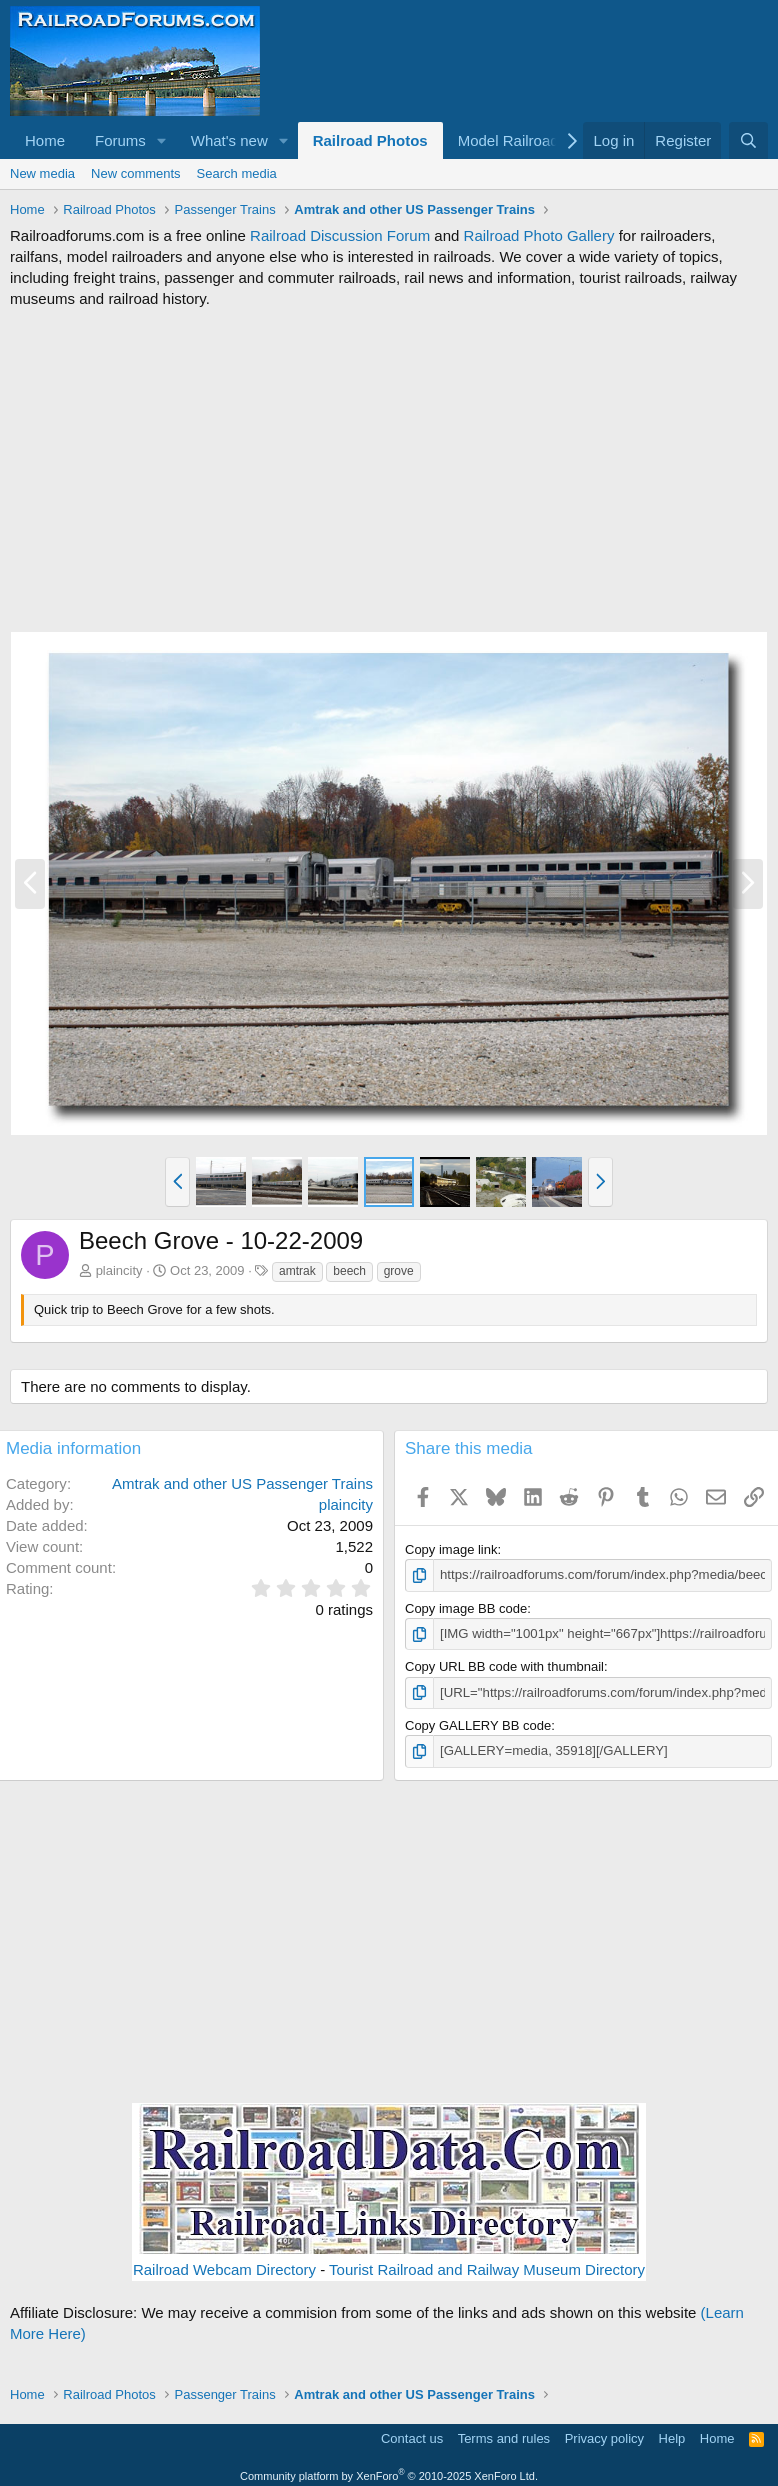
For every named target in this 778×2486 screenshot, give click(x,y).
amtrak (297, 1271)
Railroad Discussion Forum (340, 235)
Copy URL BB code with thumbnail (504, 1666)
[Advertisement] (389, 470)
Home (45, 140)
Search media (237, 173)
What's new (229, 140)
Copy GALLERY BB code (478, 1724)
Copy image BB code (466, 1607)
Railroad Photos (370, 140)
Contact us (412, 2437)
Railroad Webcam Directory (224, 2268)
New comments (136, 173)
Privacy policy (604, 2437)
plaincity (119, 1270)
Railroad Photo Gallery (539, 235)
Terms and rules (504, 2437)
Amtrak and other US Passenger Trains (242, 1483)
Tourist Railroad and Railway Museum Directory (487, 2268)
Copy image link (451, 1549)
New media (42, 173)
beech (349, 1271)
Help (672, 2437)
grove (399, 1271)
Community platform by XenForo (389, 2474)
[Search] (748, 140)
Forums (120, 140)
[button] (162, 140)
